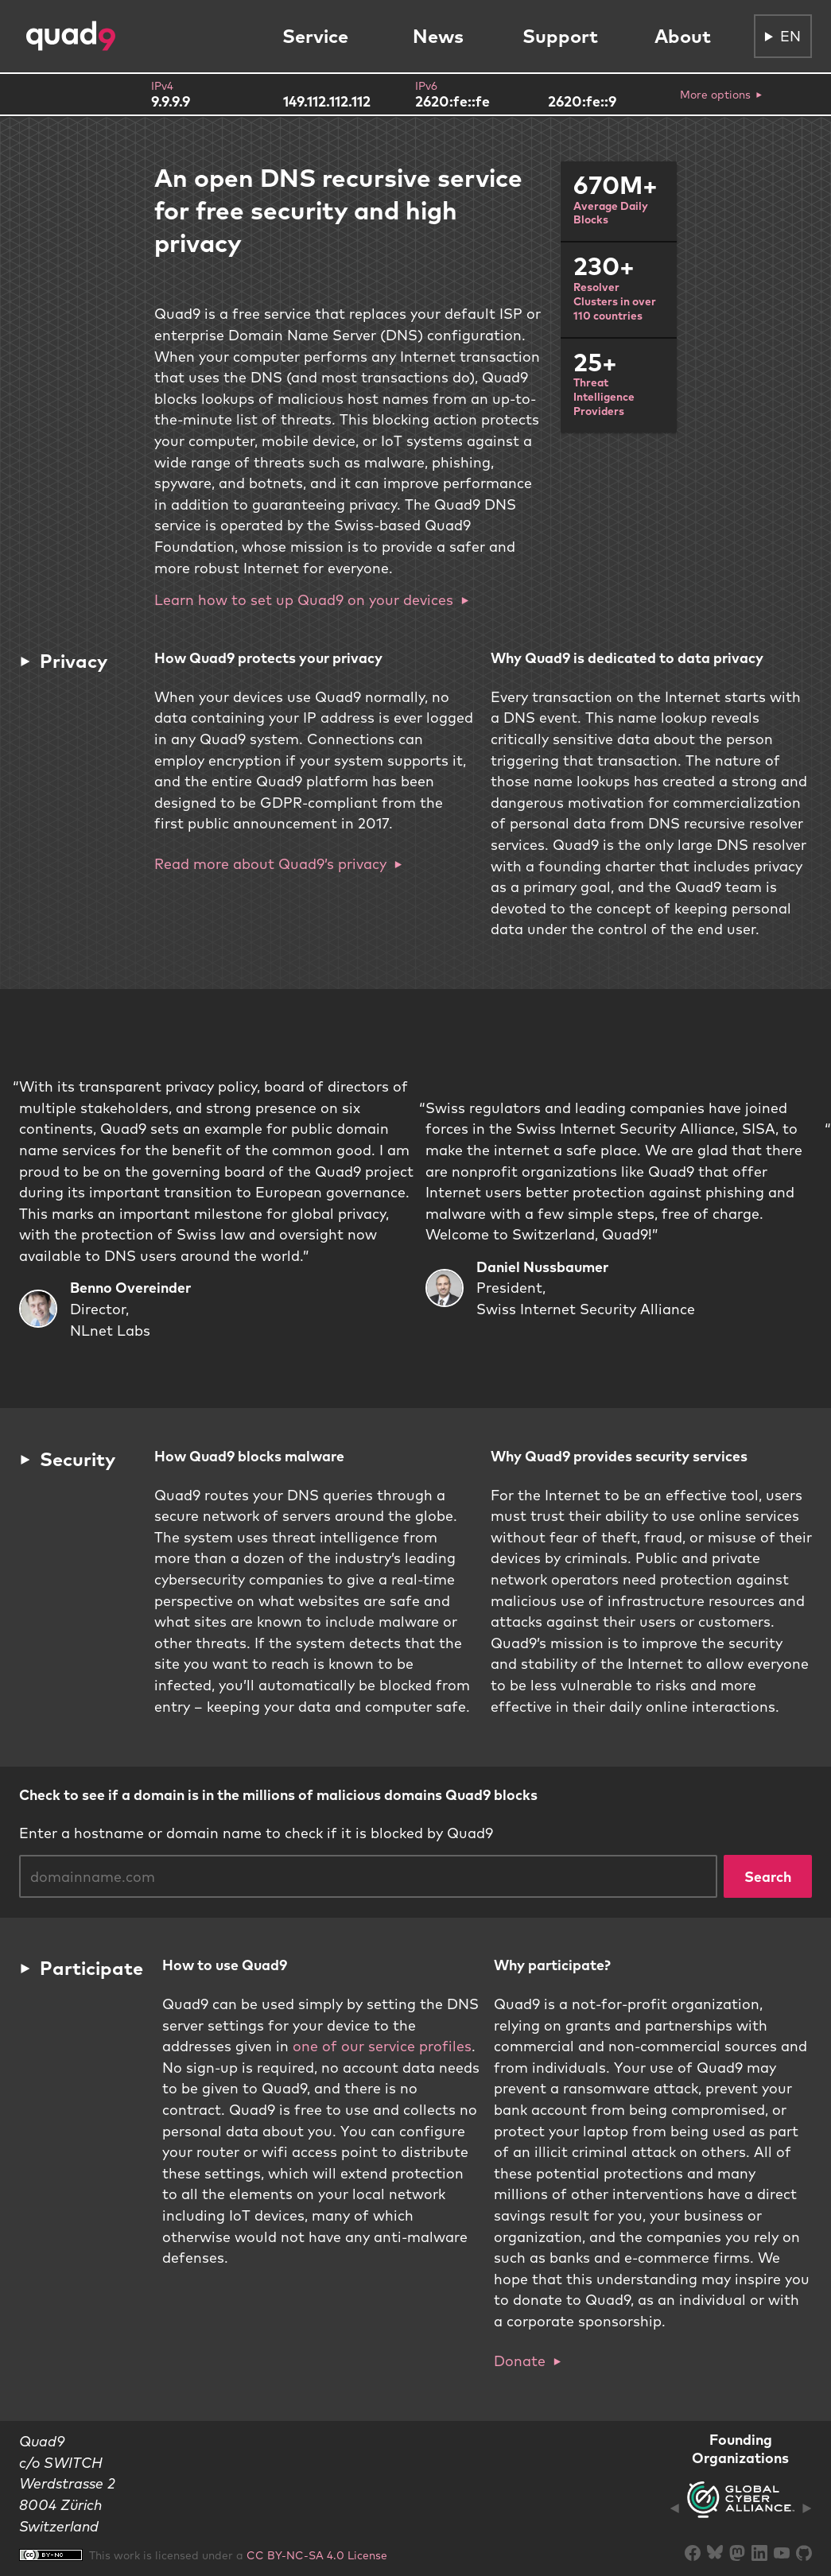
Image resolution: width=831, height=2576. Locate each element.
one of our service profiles (382, 2045)
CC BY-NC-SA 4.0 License (317, 2555)
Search (767, 1876)
